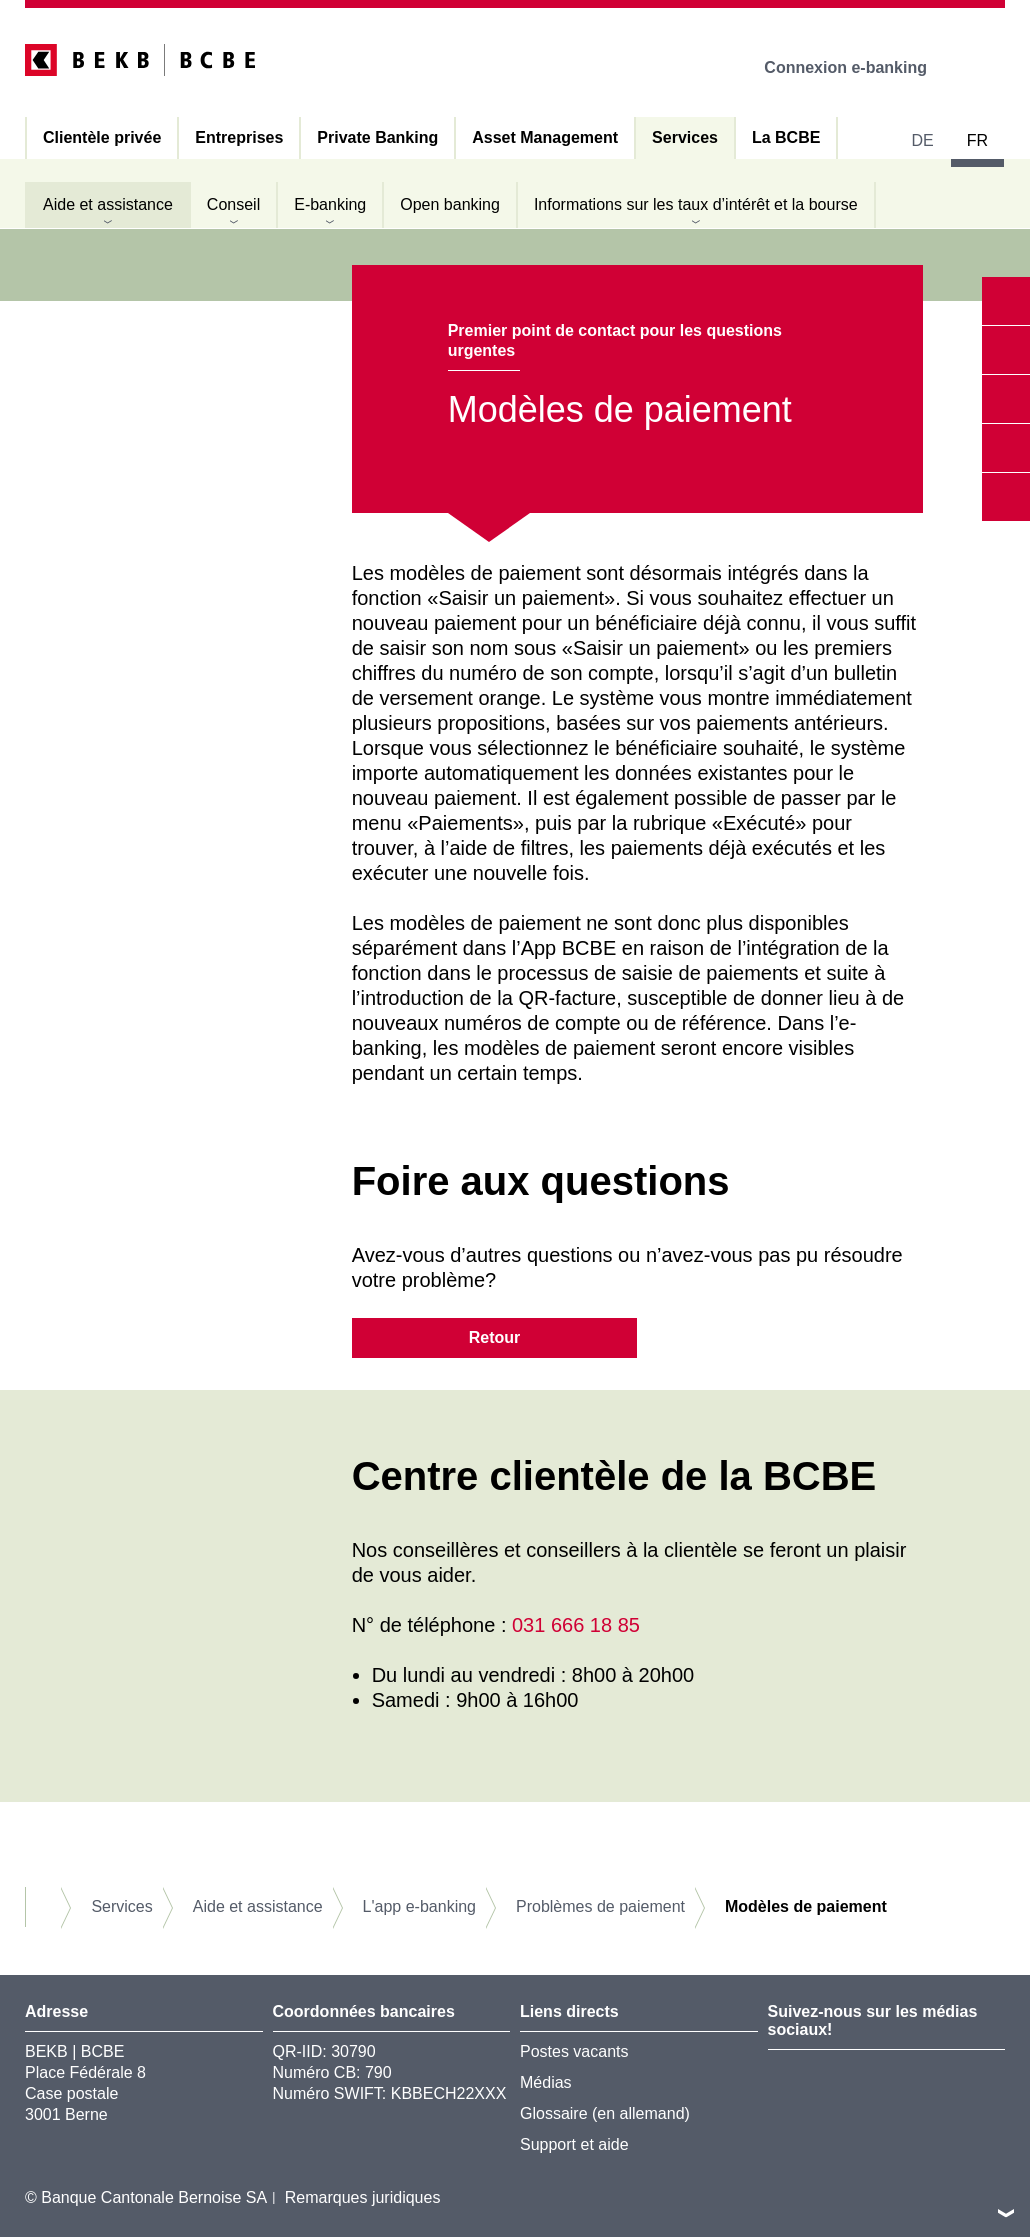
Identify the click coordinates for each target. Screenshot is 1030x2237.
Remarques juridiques (363, 2197)
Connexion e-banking (859, 67)
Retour (495, 1337)
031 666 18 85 (576, 1625)
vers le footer (1006, 2213)
